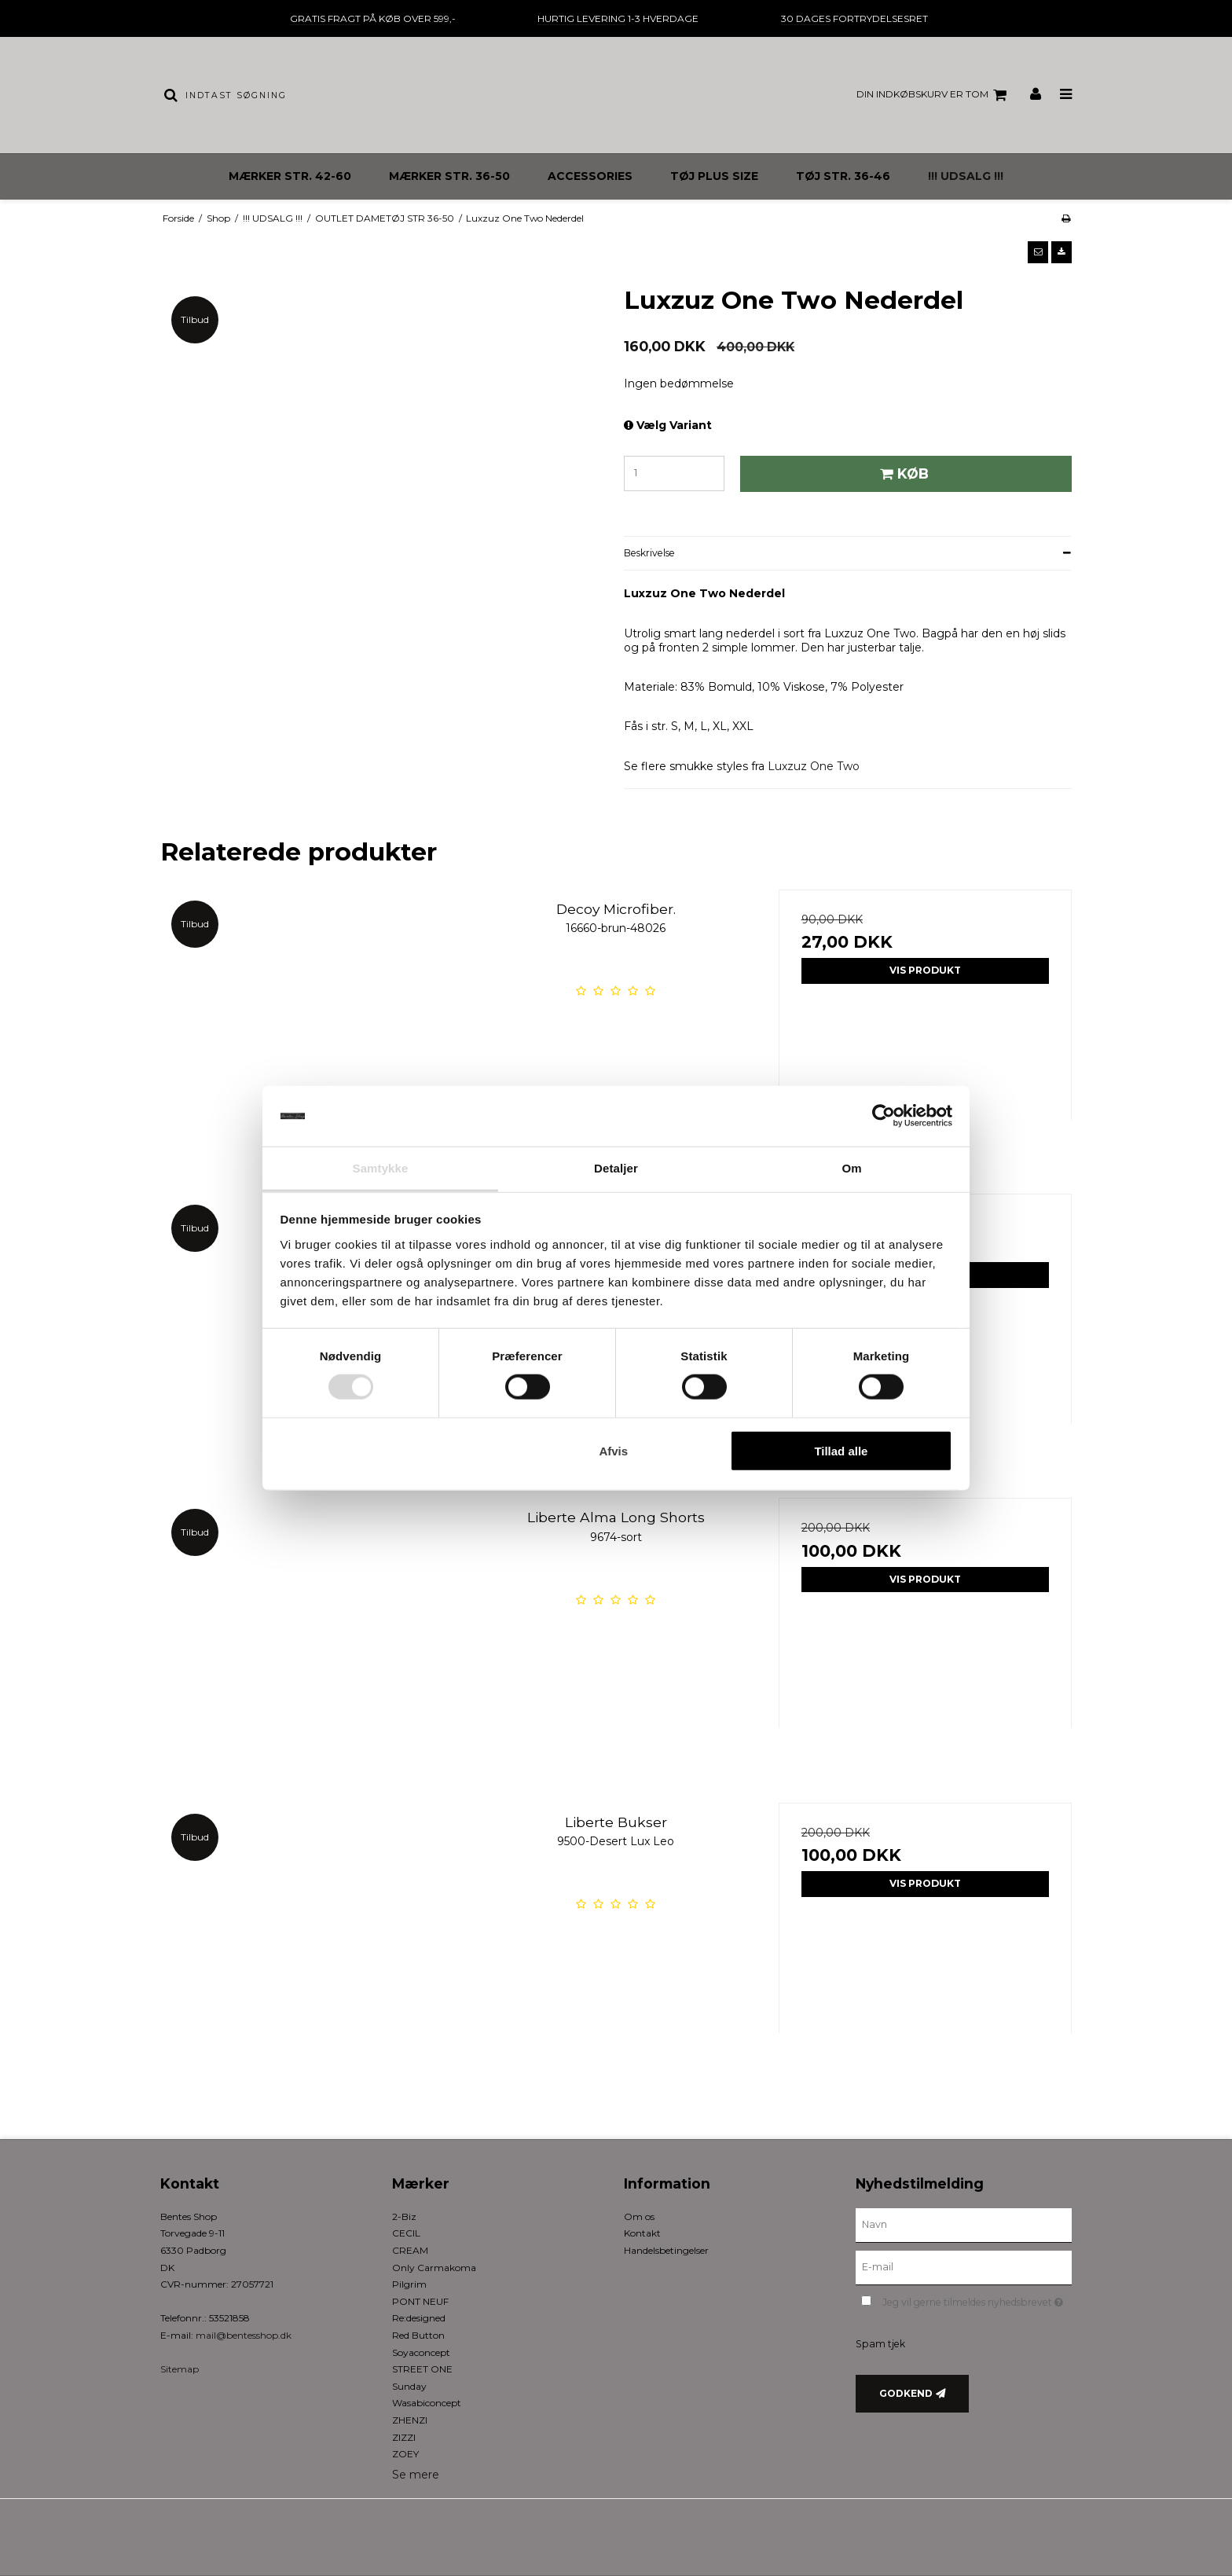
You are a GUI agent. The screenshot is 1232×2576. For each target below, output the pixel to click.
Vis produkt (925, 970)
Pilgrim (409, 2284)
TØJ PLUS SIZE (714, 176)
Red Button (418, 2335)
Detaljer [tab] (616, 1168)
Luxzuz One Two (814, 766)
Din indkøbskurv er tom (933, 95)
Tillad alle (840, 1450)
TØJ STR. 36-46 (843, 176)
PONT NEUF (420, 2301)
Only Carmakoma (434, 2267)
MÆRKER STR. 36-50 (449, 176)
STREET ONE (422, 2369)
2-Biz (404, 2216)
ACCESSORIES (590, 176)
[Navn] (964, 2225)
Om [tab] (851, 1168)
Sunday (409, 2386)
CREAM (410, 2250)
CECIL (406, 2233)
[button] (1038, 252)
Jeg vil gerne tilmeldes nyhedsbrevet (977, 2300)
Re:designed (419, 2318)
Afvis (613, 1450)
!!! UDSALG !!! (965, 176)
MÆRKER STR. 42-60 (290, 176)
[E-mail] (964, 2266)
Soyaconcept (421, 2352)
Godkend (906, 2393)
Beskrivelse (649, 553)
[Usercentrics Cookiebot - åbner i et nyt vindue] (883, 1116)
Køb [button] (902, 473)
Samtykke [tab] (381, 1168)
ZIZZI (404, 2437)
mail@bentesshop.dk (244, 2335)
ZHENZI (409, 2420)
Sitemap (179, 2369)
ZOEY (405, 2454)
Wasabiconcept (426, 2403)
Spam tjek (880, 2344)
